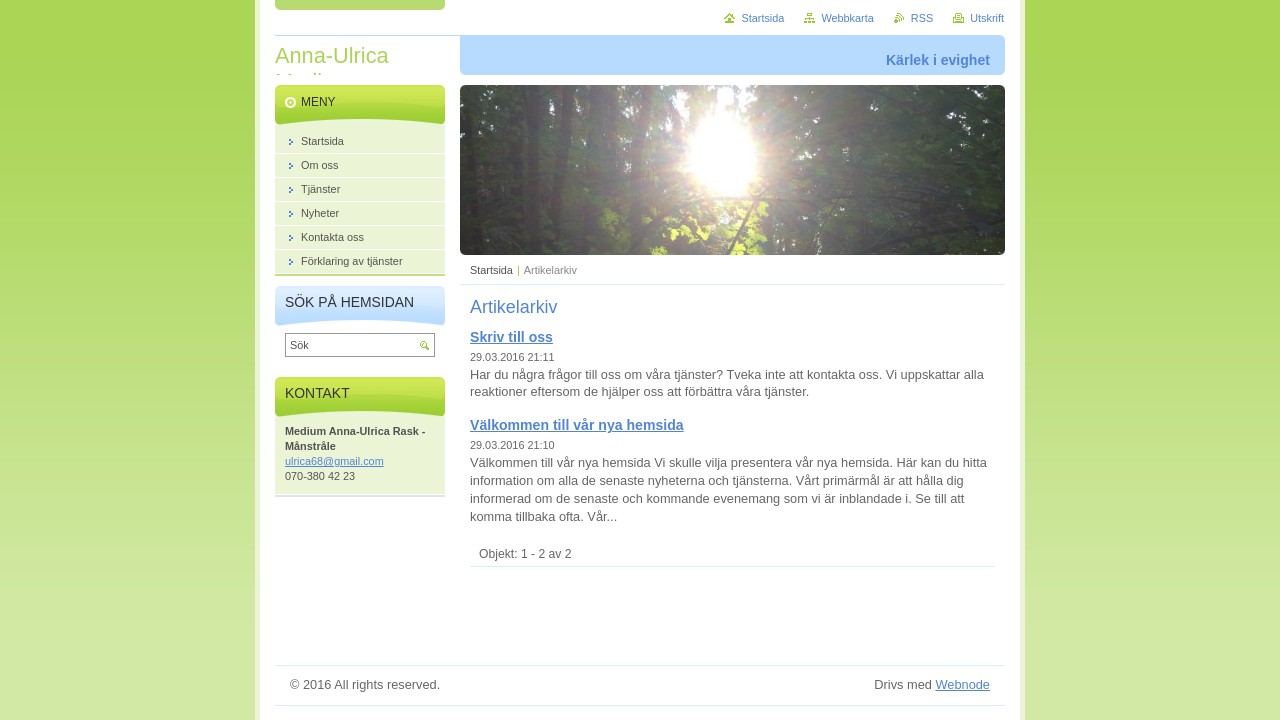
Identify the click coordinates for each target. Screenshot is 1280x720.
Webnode (962, 684)
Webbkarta (847, 18)
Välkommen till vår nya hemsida (577, 425)
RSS (922, 18)
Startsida (491, 270)
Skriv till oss (511, 337)
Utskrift (987, 18)
